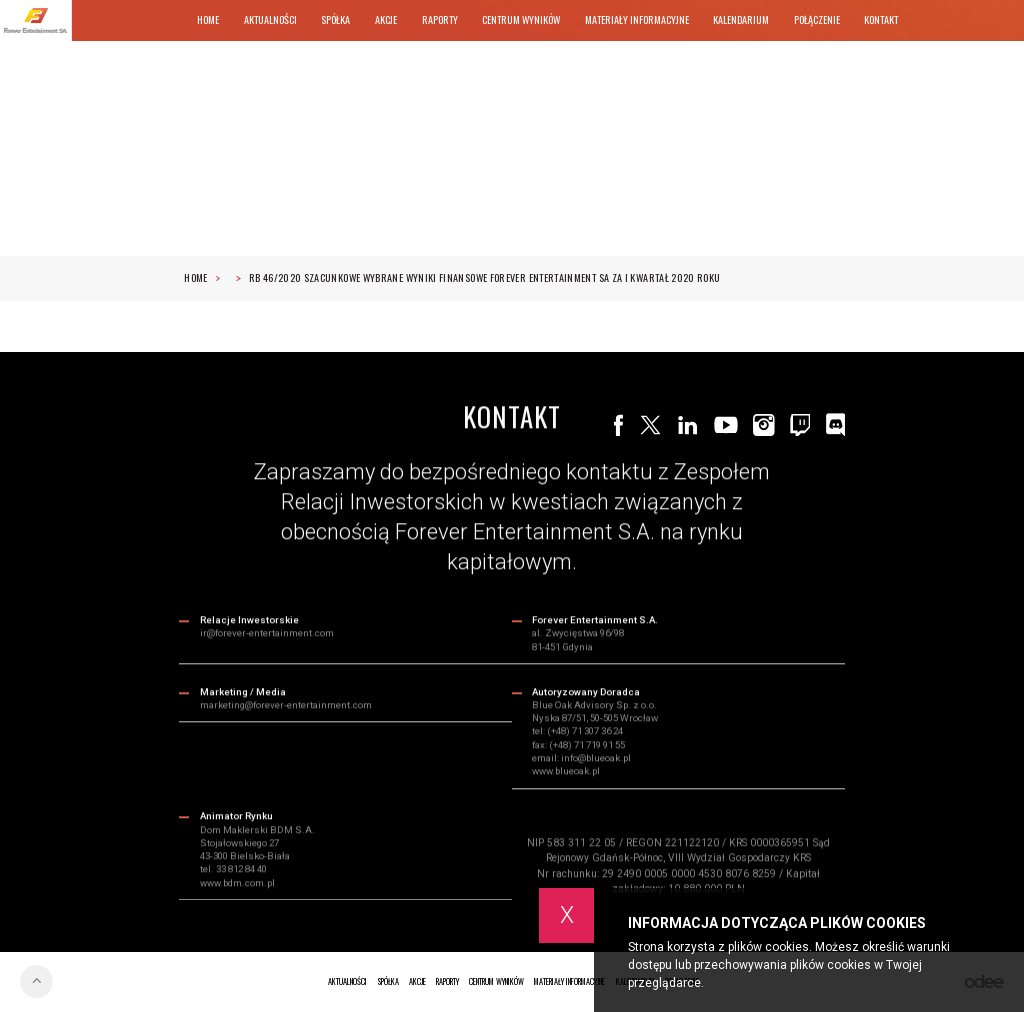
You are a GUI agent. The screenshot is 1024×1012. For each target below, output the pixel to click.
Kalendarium (741, 19)
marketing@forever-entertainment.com (286, 705)
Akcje (386, 19)
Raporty (440, 19)
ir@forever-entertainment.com (267, 634)
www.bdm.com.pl (237, 883)
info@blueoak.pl (596, 759)
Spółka (335, 19)
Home (208, 19)
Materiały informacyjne (637, 19)
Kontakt (881, 19)
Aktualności (270, 19)
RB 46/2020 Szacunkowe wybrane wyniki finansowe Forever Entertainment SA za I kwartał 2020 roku (485, 278)
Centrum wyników (521, 19)
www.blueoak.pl (566, 772)
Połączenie (817, 19)
